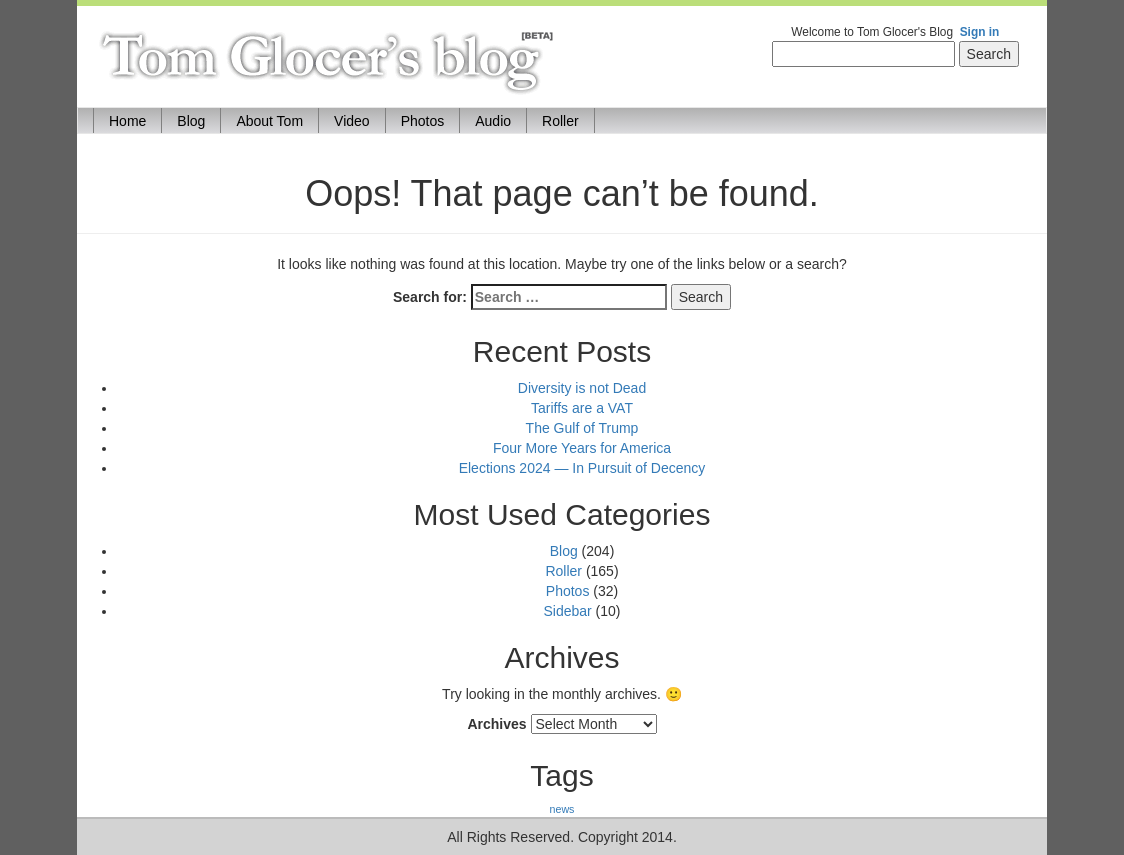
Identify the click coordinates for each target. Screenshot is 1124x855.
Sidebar (567, 611)
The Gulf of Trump (582, 428)
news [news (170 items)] (562, 809)
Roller (560, 121)
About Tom (269, 121)
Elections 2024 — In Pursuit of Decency (582, 468)
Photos (423, 121)
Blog (191, 121)
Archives (496, 724)
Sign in (980, 32)
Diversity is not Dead (582, 388)
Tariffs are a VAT (582, 408)
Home (135, 119)
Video (352, 121)
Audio (493, 121)
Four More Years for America (582, 448)
